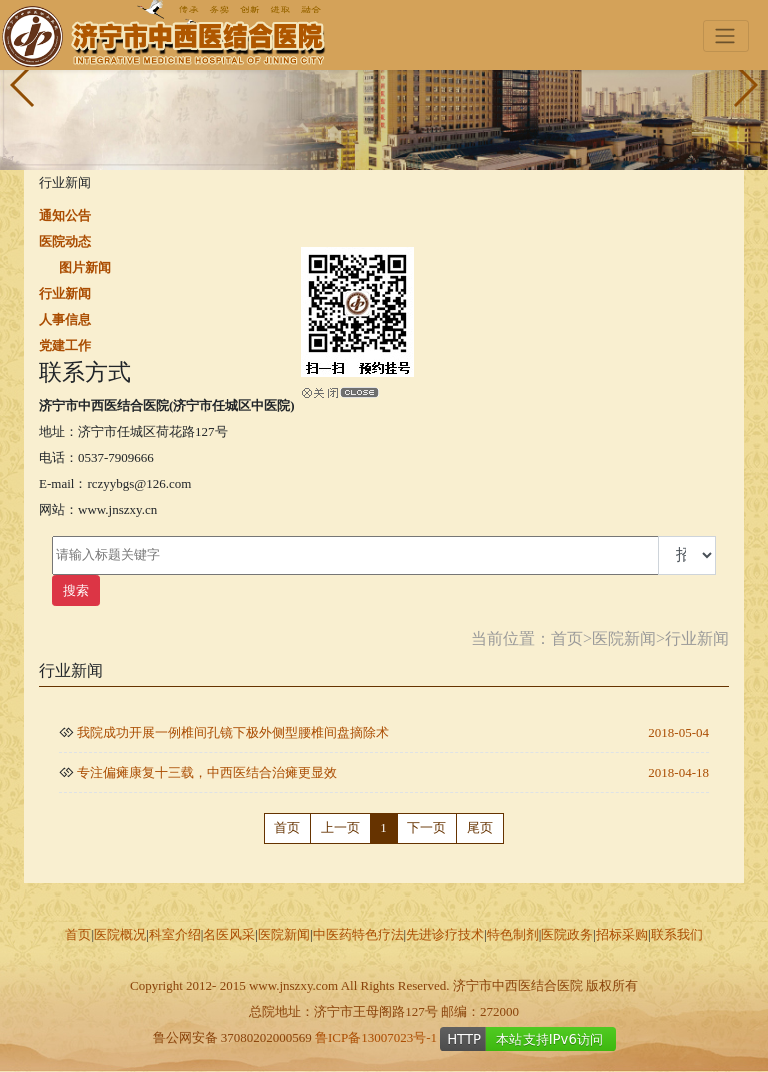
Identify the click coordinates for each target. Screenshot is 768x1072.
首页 (567, 638)
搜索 (76, 590)
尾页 (480, 827)
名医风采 (229, 934)
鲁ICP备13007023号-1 (376, 1037)
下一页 (426, 827)
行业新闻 (697, 638)
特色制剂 (513, 934)
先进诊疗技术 (445, 934)
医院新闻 (624, 638)
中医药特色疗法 (358, 934)
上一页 (340, 827)
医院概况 (120, 934)
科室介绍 (175, 934)
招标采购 (622, 934)
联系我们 (677, 934)
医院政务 (567, 934)
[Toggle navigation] (726, 36)
